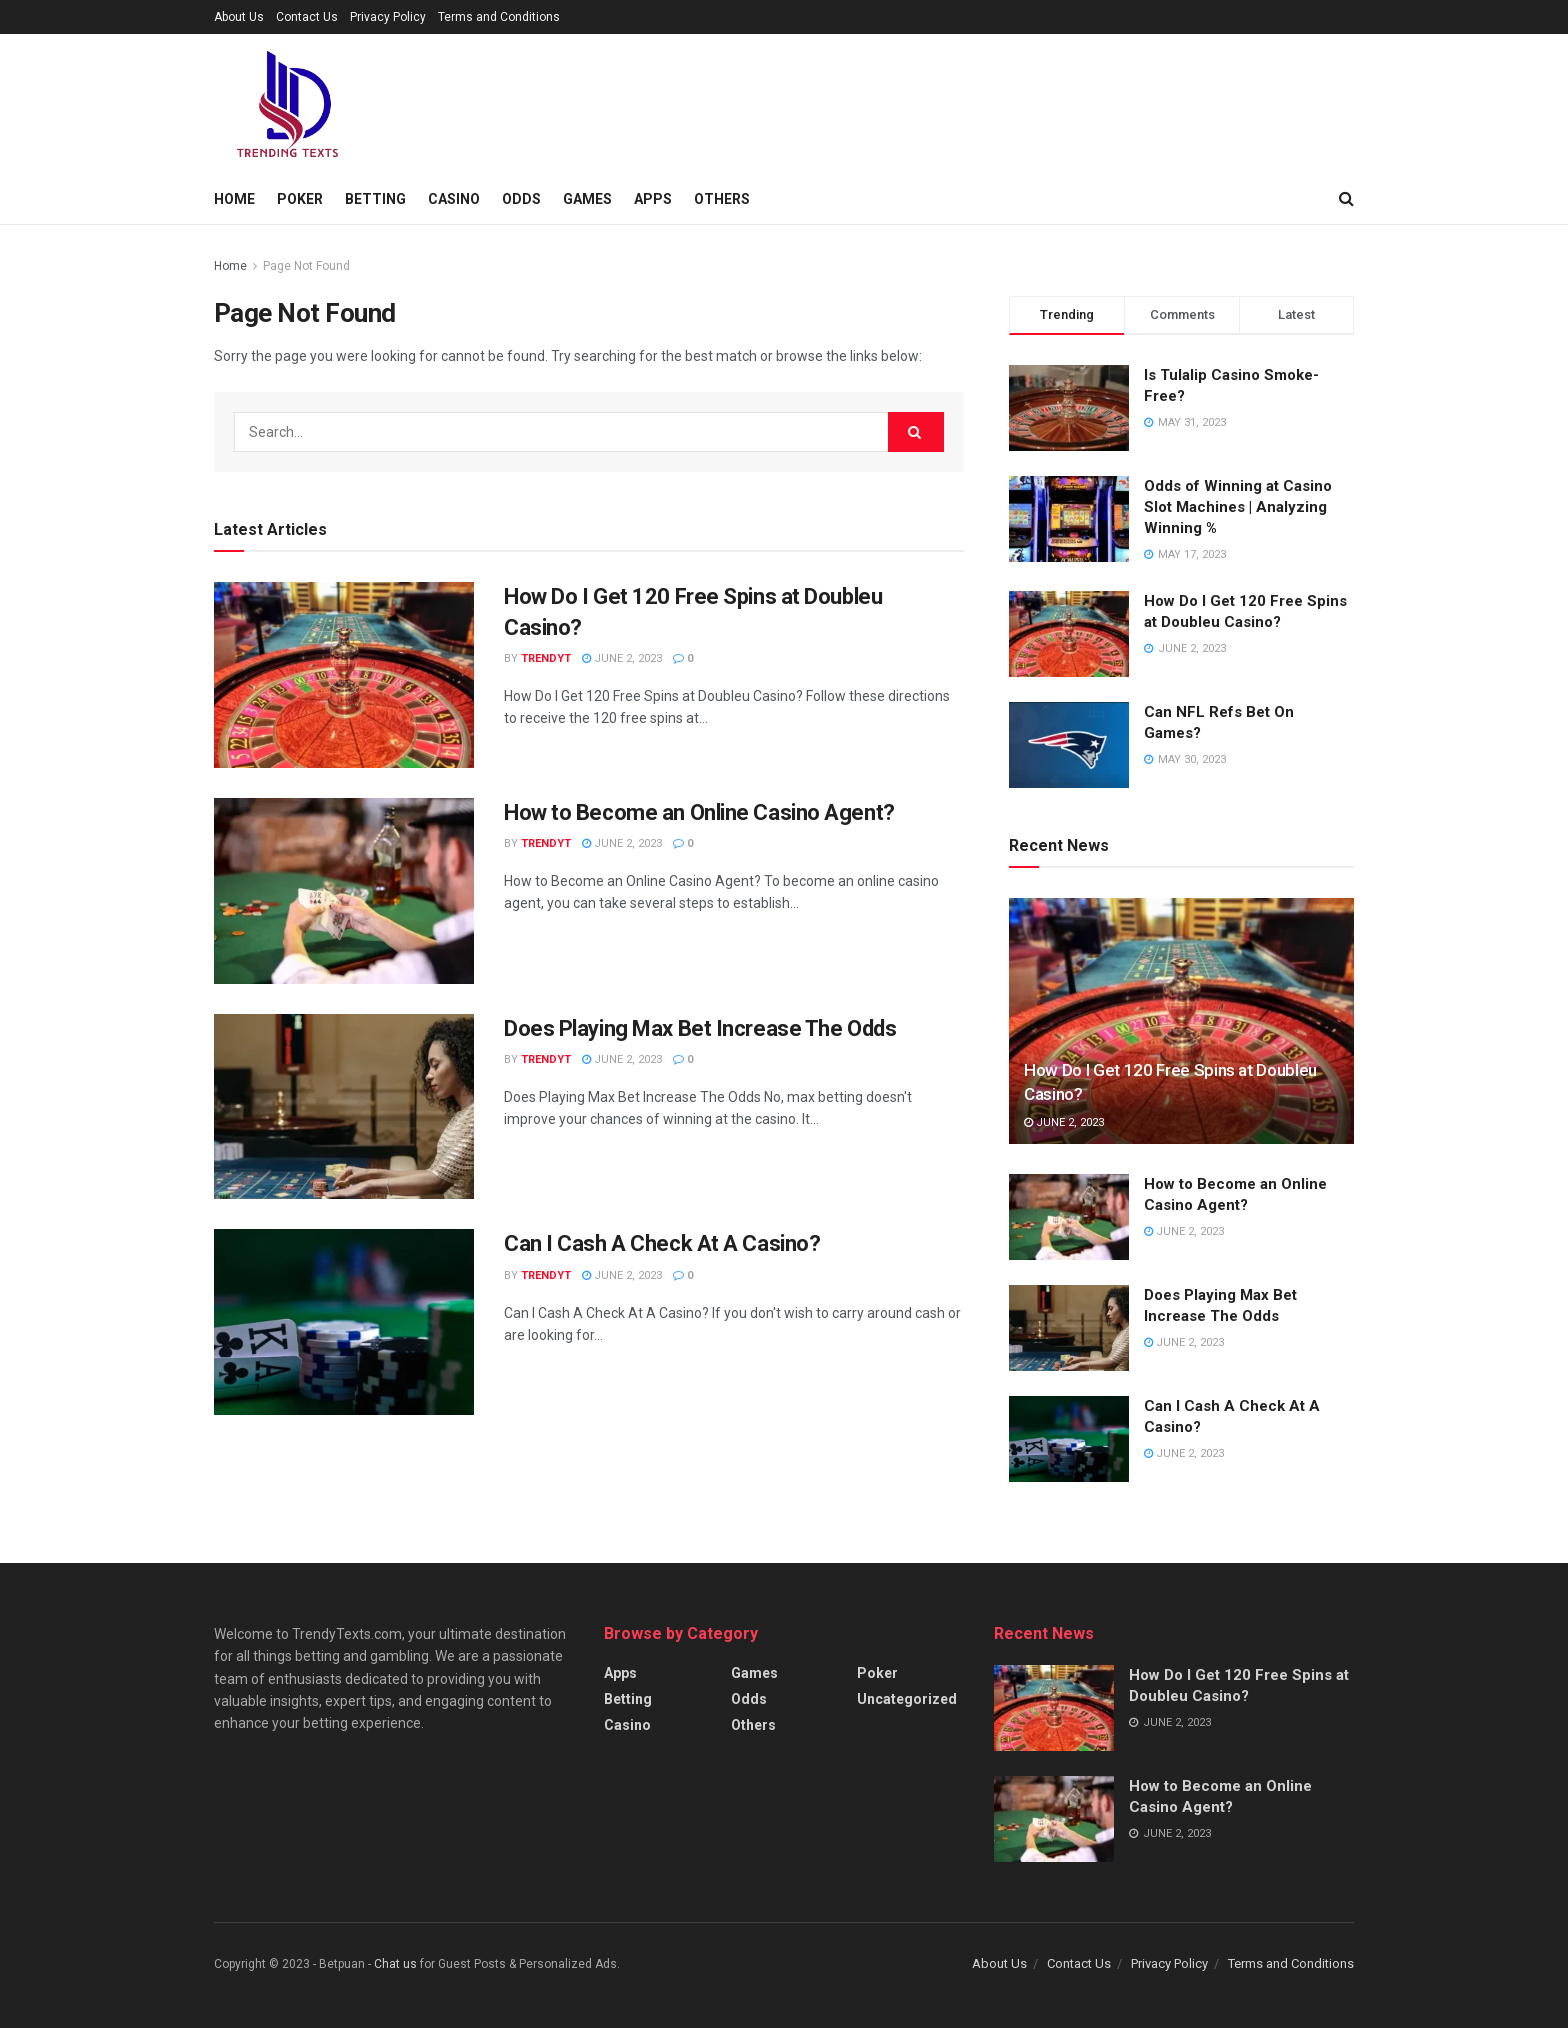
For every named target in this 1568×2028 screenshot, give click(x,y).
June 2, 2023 (622, 658)
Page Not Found (306, 266)
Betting (375, 199)
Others (722, 199)
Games (587, 199)
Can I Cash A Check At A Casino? (662, 1243)
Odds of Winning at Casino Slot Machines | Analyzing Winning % (1238, 507)
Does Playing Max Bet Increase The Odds (700, 1028)
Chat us (395, 1964)
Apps (653, 199)
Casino (454, 199)
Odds (521, 199)
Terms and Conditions (499, 17)
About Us (239, 17)
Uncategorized (907, 1699)
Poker (300, 199)
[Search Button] (916, 432)
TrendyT (546, 658)
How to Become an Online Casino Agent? (699, 812)
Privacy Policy (388, 17)
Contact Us (307, 17)
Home (234, 199)
